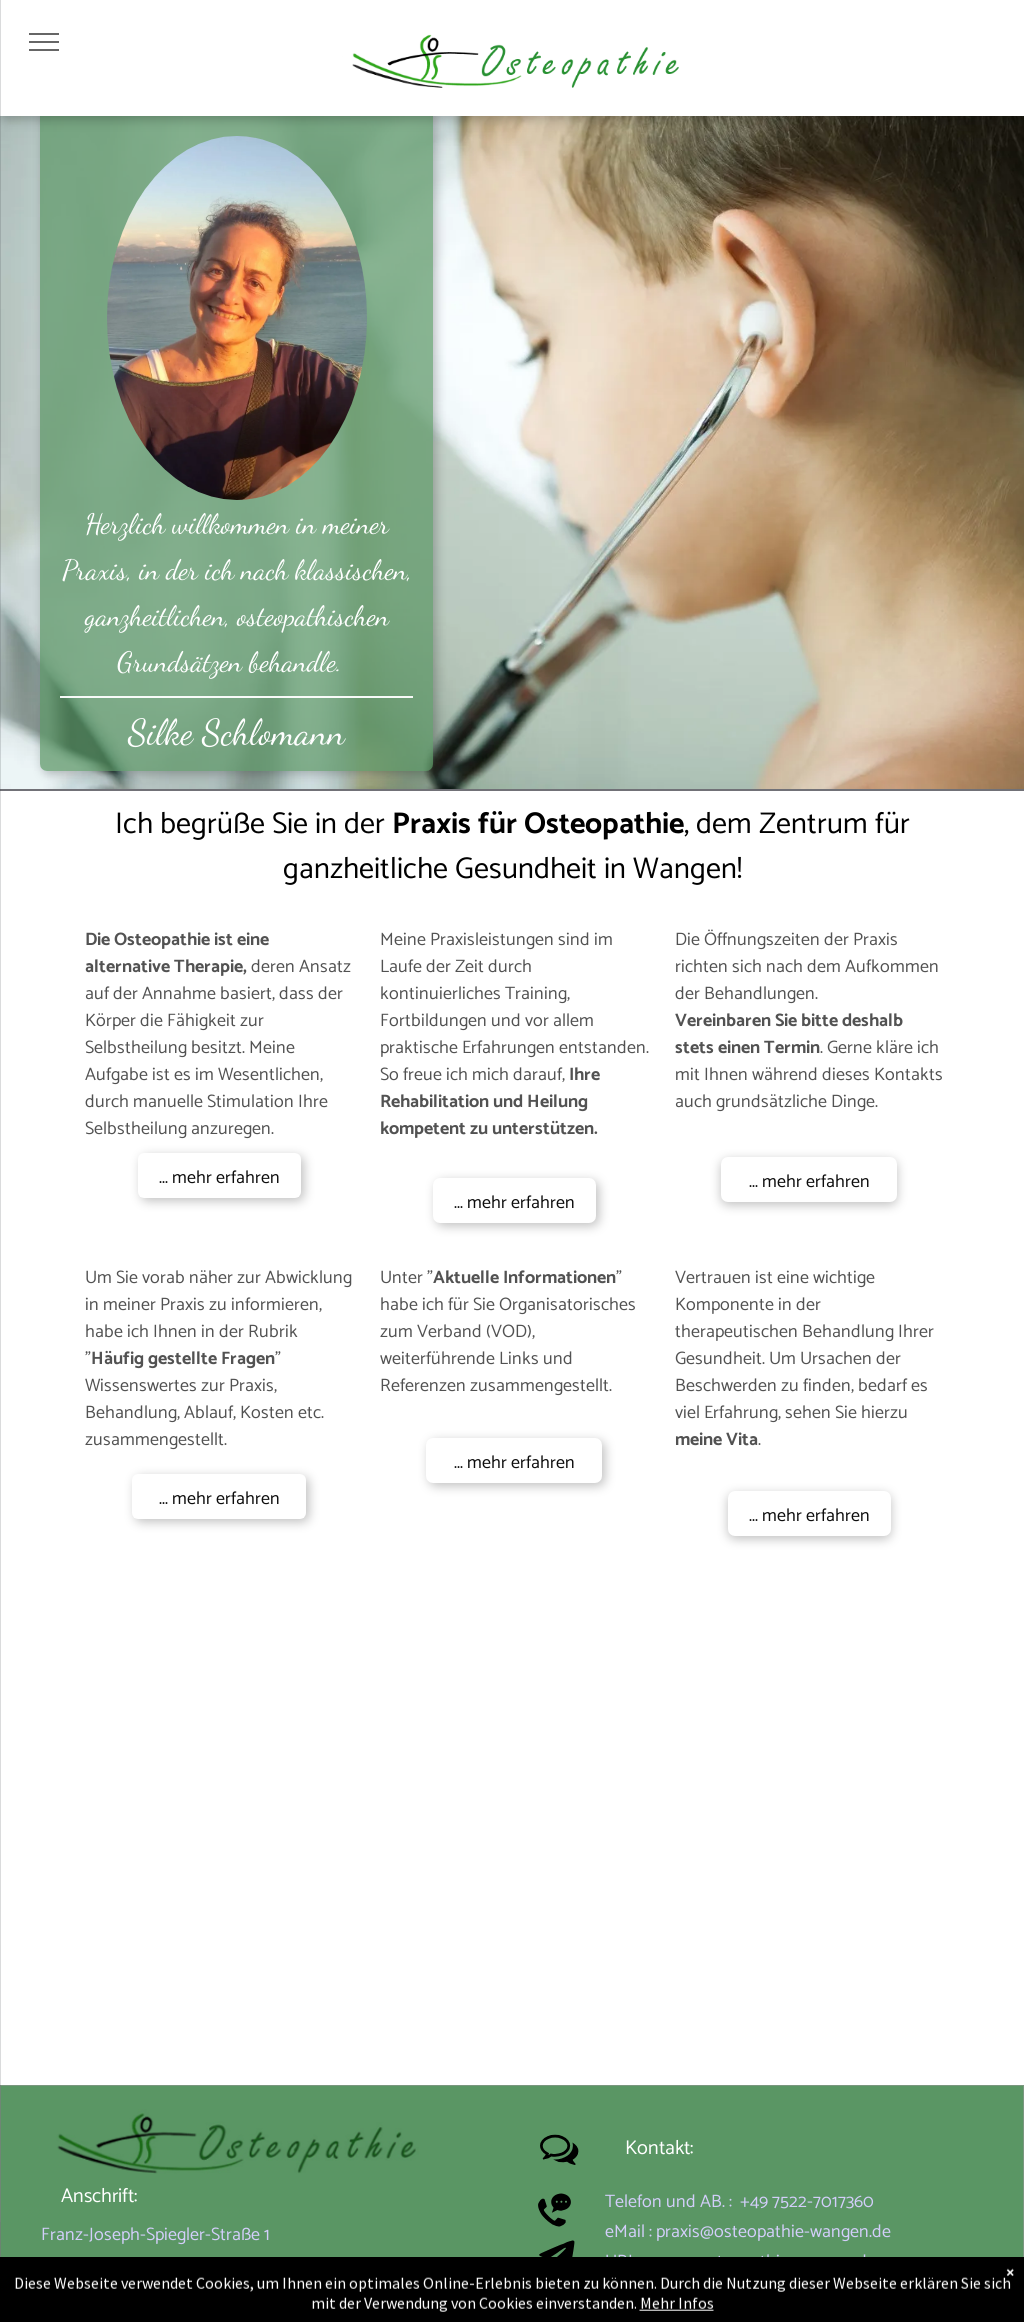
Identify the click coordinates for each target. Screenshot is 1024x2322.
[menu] (44, 42)
